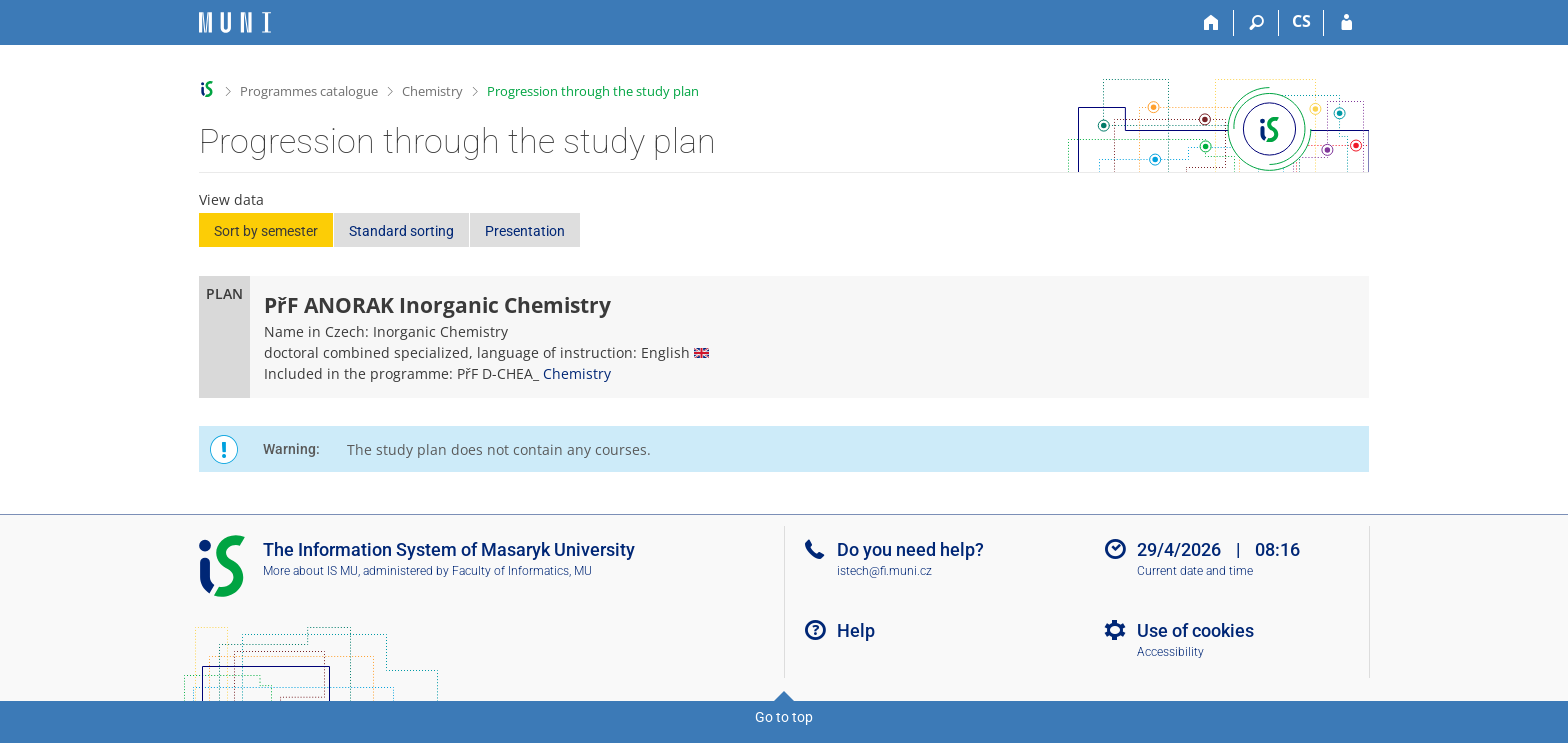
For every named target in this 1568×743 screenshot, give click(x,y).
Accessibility (1170, 652)
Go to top (784, 717)
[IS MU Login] (1346, 23)
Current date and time (1195, 571)
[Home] (1211, 23)
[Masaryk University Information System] (235, 22)
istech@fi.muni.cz (884, 571)
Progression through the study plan (593, 91)
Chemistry (432, 91)
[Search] (1256, 23)
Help (856, 630)
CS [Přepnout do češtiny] (1301, 21)
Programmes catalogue (309, 91)
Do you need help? (910, 549)
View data (231, 199)
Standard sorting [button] (401, 231)
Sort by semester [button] (266, 231)
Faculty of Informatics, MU (522, 571)
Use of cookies (1195, 630)
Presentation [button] (525, 231)
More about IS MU (310, 571)
